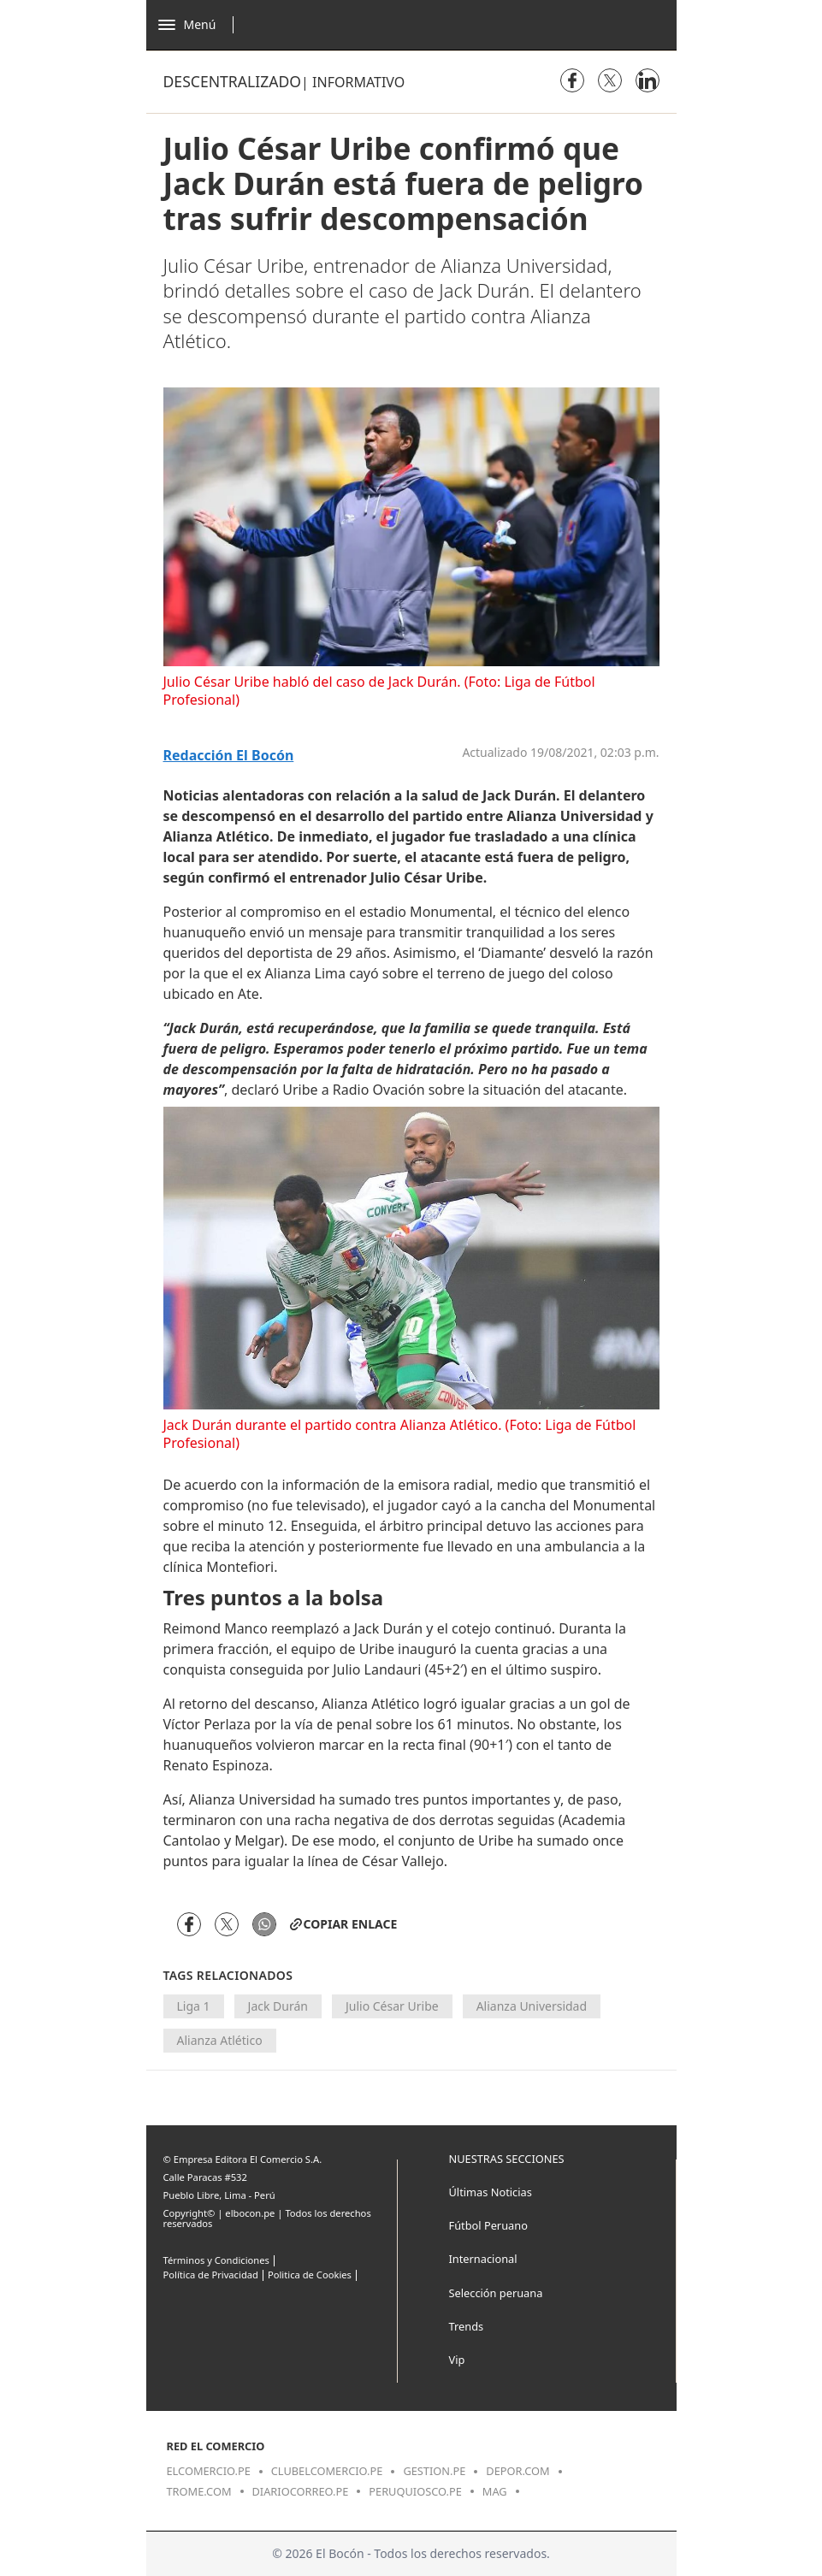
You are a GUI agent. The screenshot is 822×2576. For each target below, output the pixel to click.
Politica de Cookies (310, 2274)
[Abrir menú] (201, 25)
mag (494, 2491)
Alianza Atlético (220, 2040)
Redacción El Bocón (228, 756)
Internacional (483, 2258)
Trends (466, 2326)
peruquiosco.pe (415, 2491)
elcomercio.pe (209, 2471)
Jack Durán (278, 2006)
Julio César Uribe (392, 2006)
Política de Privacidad (210, 2274)
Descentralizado (232, 81)
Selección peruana (496, 2293)
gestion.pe (434, 2471)
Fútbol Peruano (488, 2225)
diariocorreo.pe (300, 2491)
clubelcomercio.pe (327, 2471)
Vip (457, 2359)
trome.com (199, 2491)
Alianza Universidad (531, 2006)
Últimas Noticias (490, 2192)
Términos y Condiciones (216, 2260)
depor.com (517, 2471)
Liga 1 (193, 2006)
